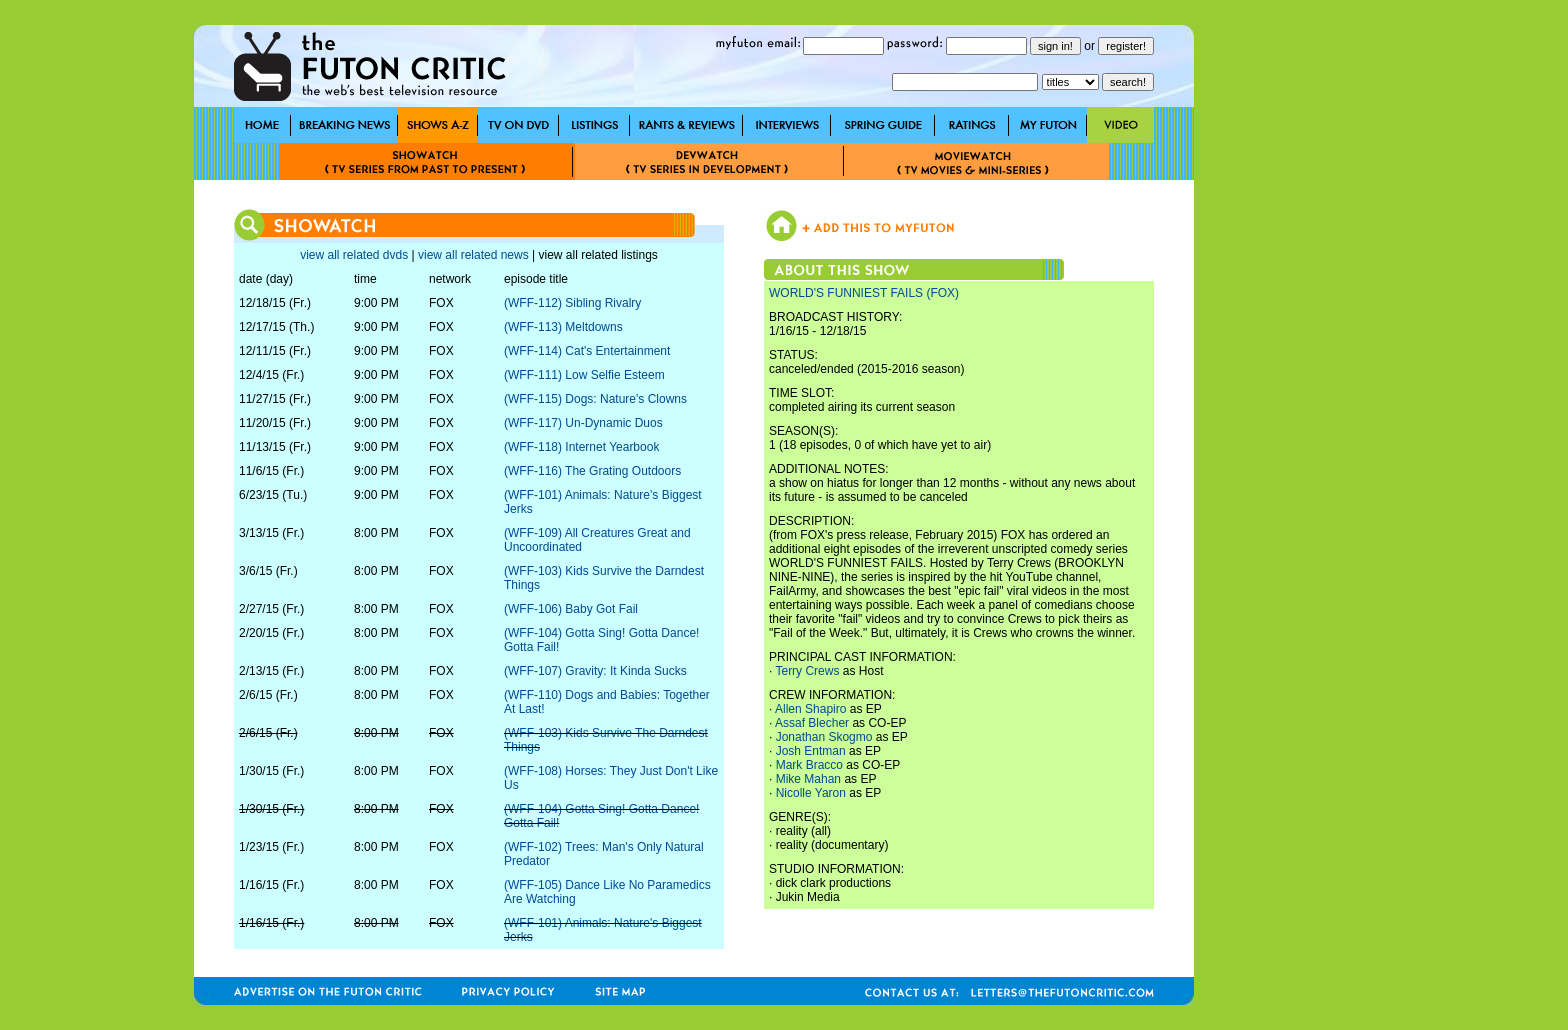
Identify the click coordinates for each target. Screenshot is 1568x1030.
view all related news (473, 255)
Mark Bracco (809, 765)
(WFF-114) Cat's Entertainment (587, 351)
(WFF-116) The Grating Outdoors (592, 471)
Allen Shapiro (810, 709)
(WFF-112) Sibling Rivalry (572, 303)
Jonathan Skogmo (824, 737)
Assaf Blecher (812, 723)
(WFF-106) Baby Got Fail (571, 609)
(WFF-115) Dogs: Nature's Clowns (595, 399)
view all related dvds (354, 255)
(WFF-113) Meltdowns (563, 327)
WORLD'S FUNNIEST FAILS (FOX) (864, 293)
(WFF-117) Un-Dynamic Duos (583, 423)
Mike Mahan (808, 779)
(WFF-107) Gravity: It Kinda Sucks (595, 671)
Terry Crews (807, 671)
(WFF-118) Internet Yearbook (581, 447)
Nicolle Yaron (811, 793)
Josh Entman (811, 751)
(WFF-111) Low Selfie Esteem (584, 375)
